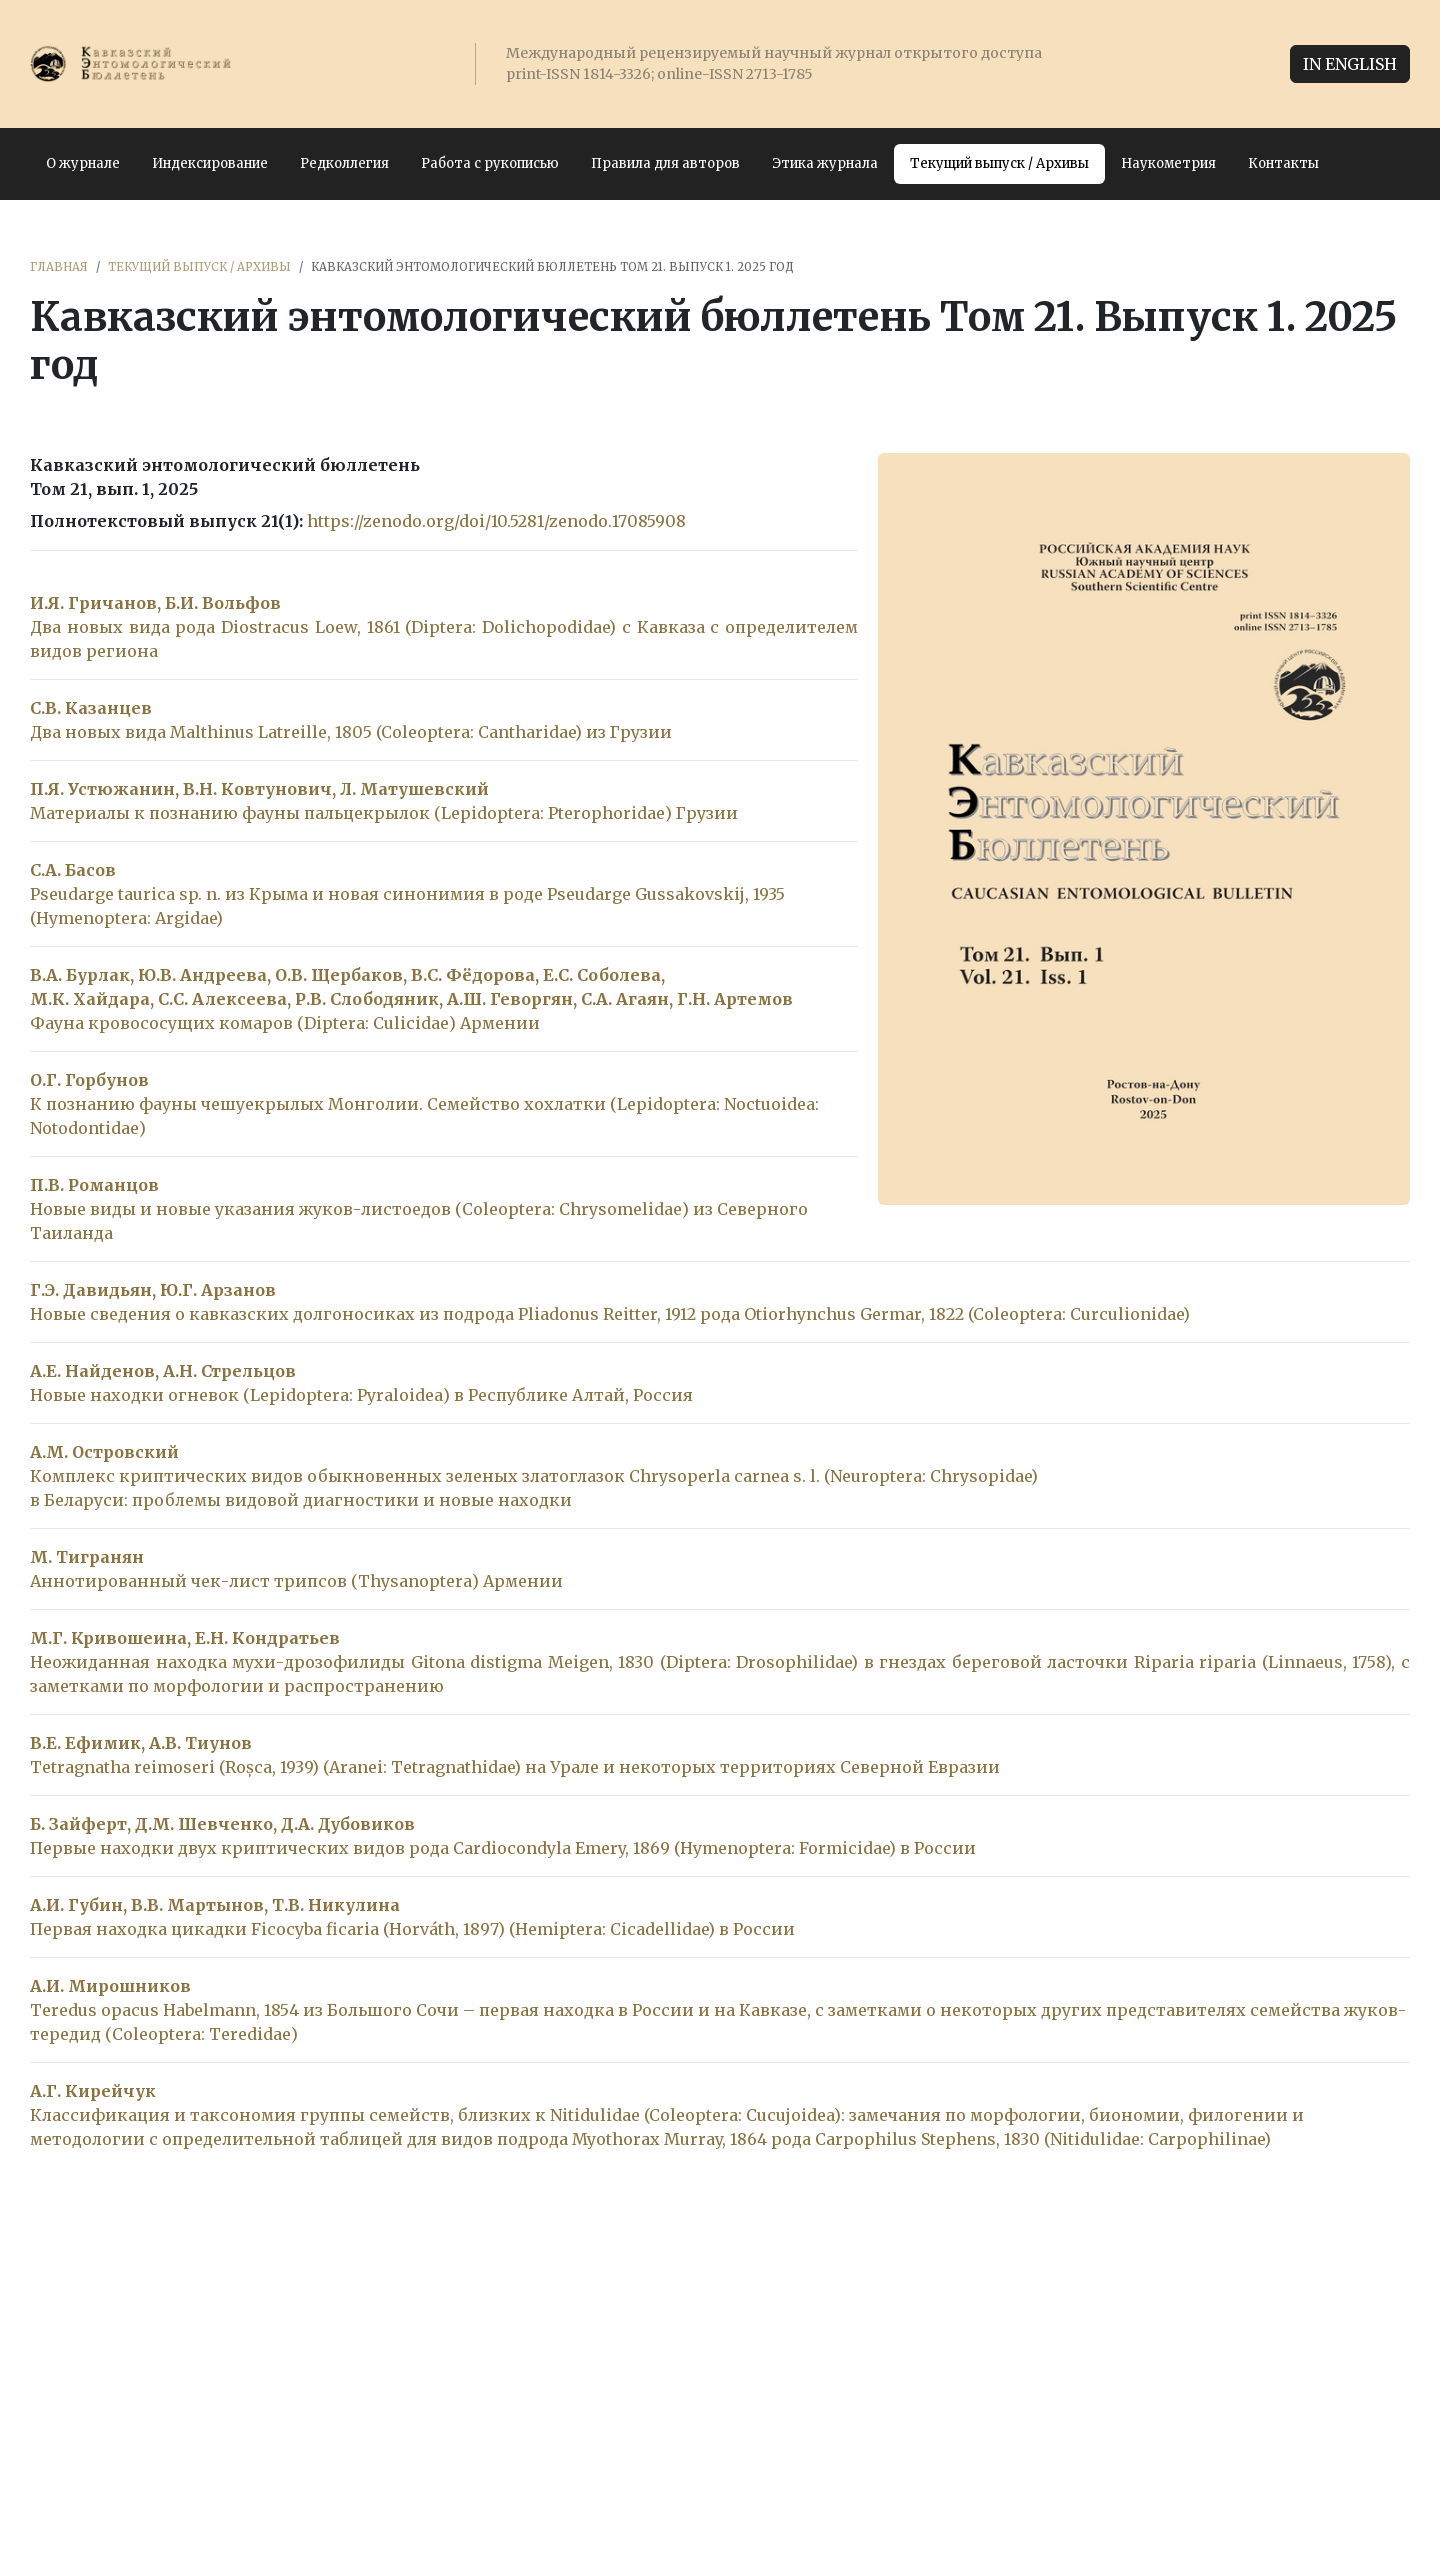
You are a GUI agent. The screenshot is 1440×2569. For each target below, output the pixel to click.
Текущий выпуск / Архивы (999, 163)
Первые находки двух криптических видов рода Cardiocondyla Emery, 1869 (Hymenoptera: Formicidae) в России (503, 1848)
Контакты (1283, 163)
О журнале (83, 163)
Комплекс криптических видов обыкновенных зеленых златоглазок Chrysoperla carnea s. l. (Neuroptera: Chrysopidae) (534, 1476)
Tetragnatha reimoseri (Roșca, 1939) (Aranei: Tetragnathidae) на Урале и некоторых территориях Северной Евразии (515, 1767)
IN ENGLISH (1350, 64)
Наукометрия (1168, 163)
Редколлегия (344, 163)
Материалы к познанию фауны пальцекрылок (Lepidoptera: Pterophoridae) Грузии (384, 813)
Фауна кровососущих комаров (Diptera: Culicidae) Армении (285, 1023)
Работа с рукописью (490, 163)
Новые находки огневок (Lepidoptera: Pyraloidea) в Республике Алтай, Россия (361, 1395)
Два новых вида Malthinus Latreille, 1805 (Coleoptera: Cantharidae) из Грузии (351, 732)
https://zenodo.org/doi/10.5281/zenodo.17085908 (496, 521)
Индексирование (210, 163)
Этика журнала (825, 163)
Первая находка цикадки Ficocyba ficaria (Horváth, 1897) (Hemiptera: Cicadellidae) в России (412, 1929)
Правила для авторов (665, 163)
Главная (59, 267)
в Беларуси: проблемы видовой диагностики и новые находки (301, 1500)
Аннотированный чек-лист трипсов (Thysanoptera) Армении (296, 1581)
